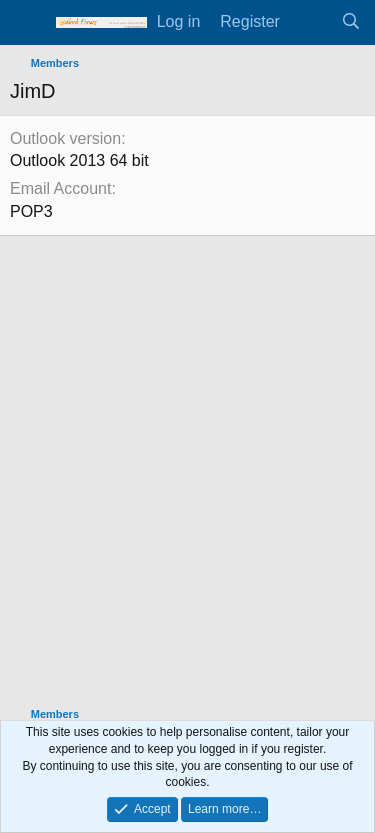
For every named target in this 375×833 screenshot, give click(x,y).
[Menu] (27, 23)
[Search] (350, 22)
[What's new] (310, 22)
